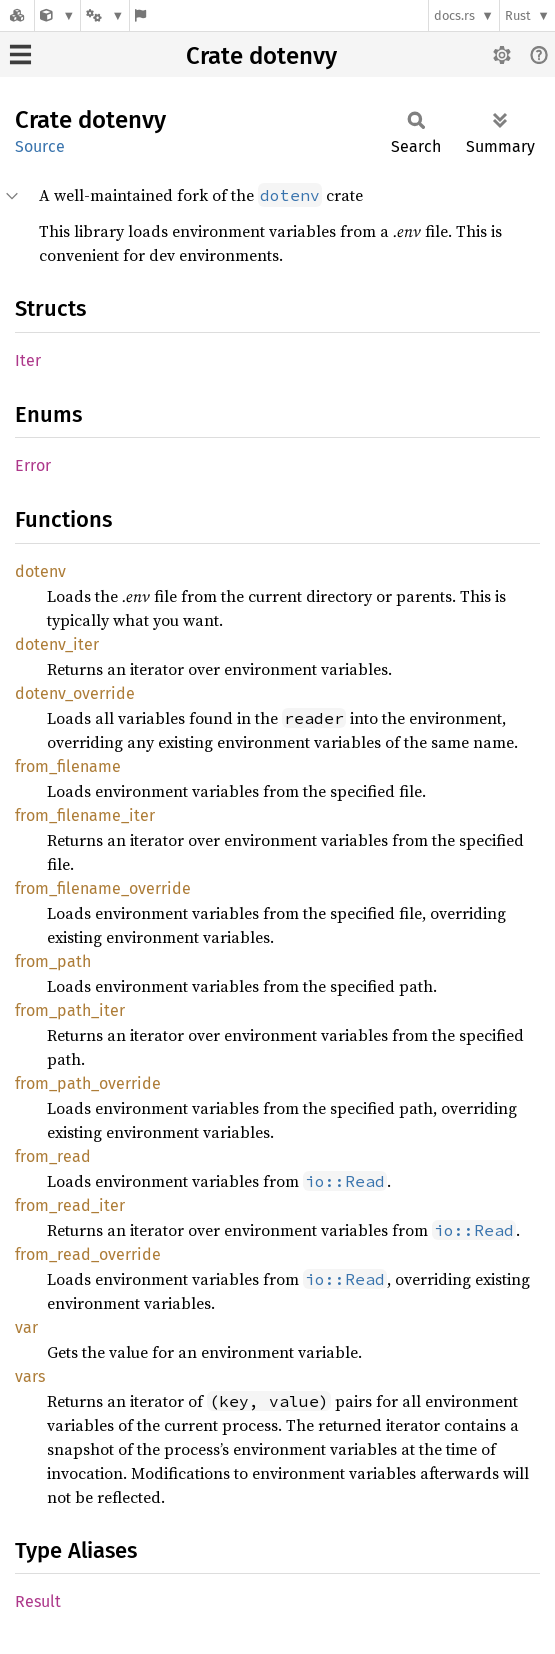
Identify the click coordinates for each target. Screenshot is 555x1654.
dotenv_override (75, 693)
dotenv (40, 571)
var (26, 1327)
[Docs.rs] (17, 15)
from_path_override (88, 1083)
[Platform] (105, 15)
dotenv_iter (57, 644)
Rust (518, 15)
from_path (53, 961)
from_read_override (88, 1254)
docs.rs (454, 15)
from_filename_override (103, 888)
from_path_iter (70, 1010)
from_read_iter (70, 1205)
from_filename (68, 766)
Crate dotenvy (261, 56)
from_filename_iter (85, 815)
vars (30, 1376)
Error (33, 465)
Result (38, 1601)
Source (40, 146)
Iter (28, 360)
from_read (53, 1156)
